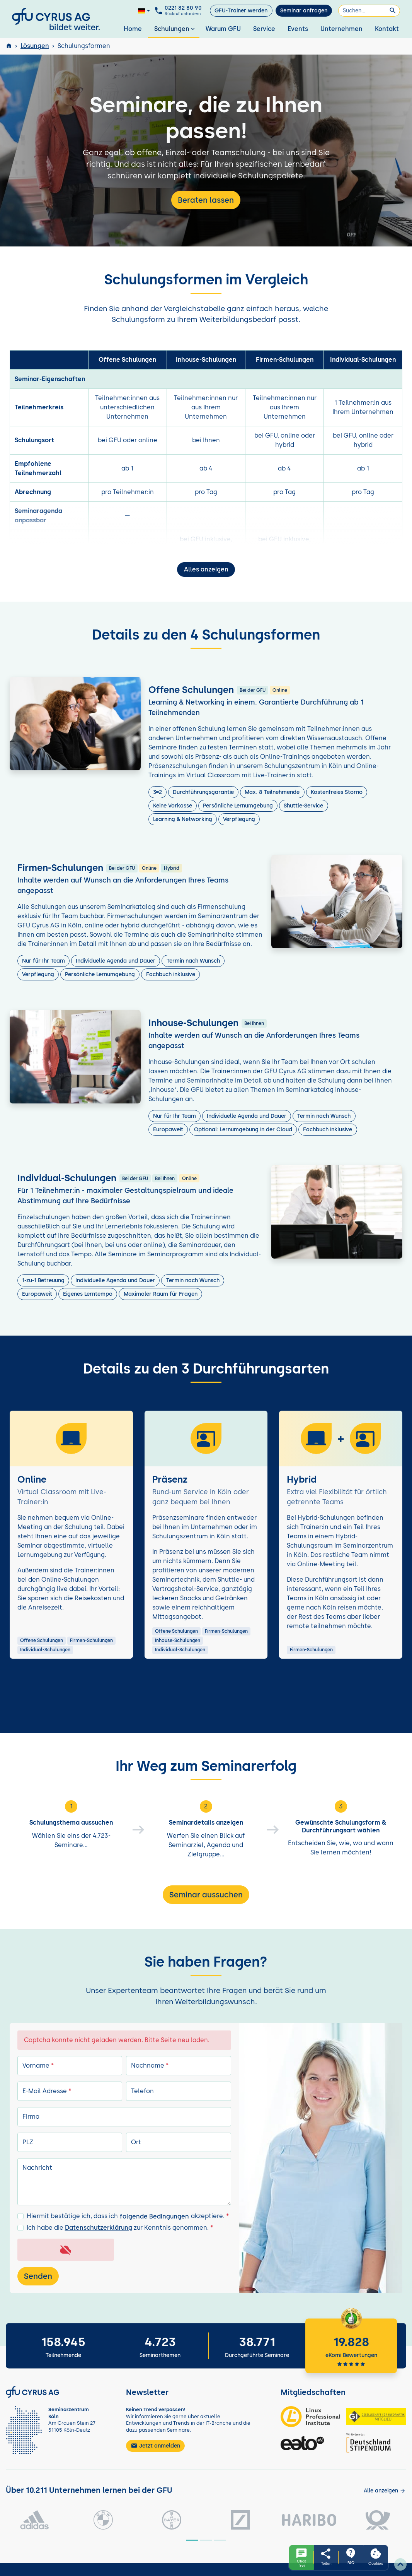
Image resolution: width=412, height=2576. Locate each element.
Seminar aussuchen (206, 1894)
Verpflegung (239, 819)
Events (298, 28)
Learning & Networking (182, 819)
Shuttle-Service (303, 805)
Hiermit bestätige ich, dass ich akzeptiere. (128, 2217)
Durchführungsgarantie (203, 792)
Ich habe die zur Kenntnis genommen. (120, 2227)
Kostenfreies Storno (337, 792)
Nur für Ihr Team (43, 961)
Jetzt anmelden (155, 2445)
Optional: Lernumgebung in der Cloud (243, 1129)
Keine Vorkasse (172, 805)
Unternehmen (341, 28)
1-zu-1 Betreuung (43, 1280)
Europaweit (168, 1129)
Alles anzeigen (206, 569)
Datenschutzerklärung (98, 2227)
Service (264, 28)
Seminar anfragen (303, 10)
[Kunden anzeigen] (384, 2490)
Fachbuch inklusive (170, 974)
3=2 (157, 792)
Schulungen (175, 28)
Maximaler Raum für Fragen (160, 1294)
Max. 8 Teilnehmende (272, 792)
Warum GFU (223, 28)
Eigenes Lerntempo (87, 1294)
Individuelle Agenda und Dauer (115, 961)
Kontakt (387, 28)
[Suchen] (369, 11)
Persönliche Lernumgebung (238, 805)
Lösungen (34, 46)
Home (133, 28)
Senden (38, 2276)
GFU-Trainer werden (241, 10)
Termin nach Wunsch (193, 961)
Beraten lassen (206, 200)
